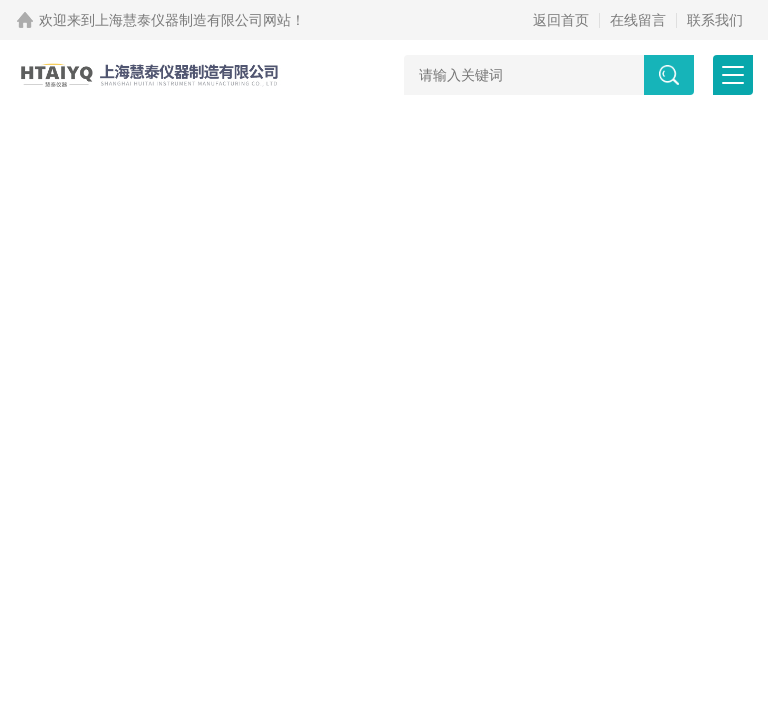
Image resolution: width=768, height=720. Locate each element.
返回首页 (561, 20)
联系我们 (715, 20)
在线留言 (638, 20)
